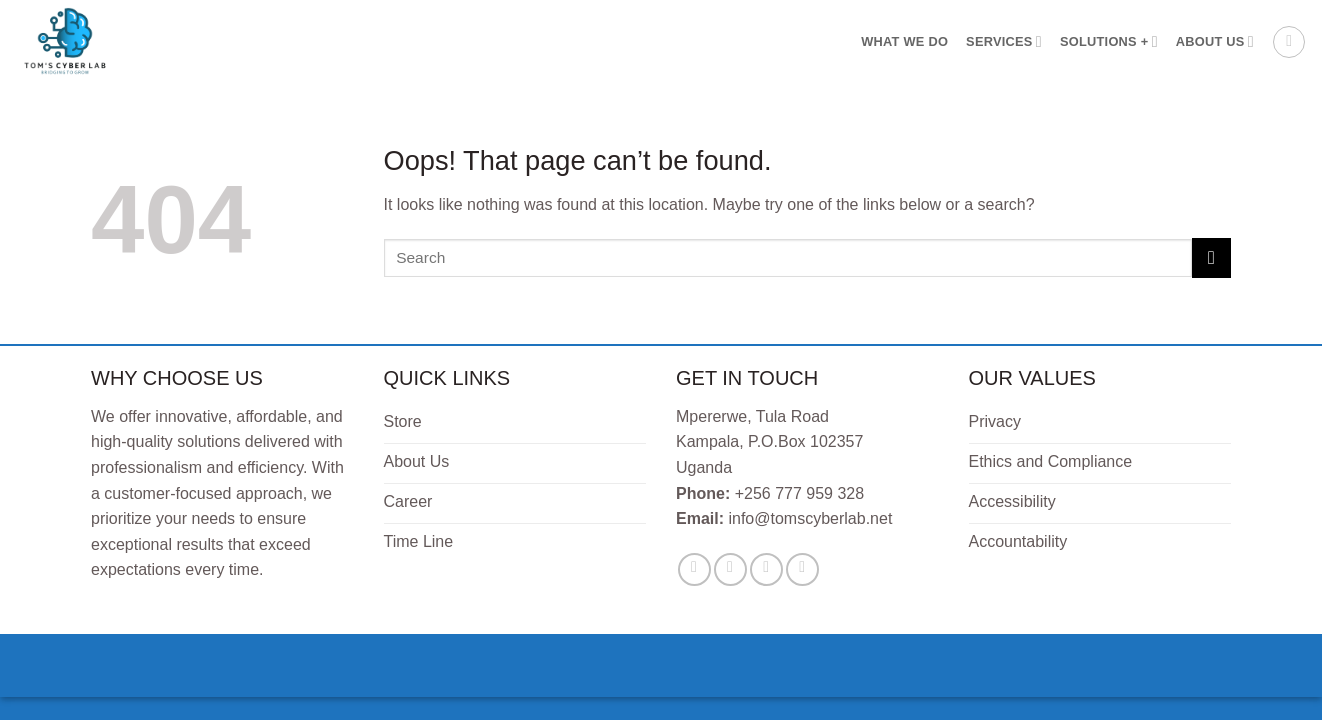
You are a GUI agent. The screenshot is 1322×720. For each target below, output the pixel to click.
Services (1004, 41)
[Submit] (1211, 257)
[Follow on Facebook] (694, 569)
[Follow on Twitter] (730, 569)
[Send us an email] (766, 569)
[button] (1289, 42)
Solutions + (1109, 41)
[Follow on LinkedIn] (802, 569)
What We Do (904, 41)
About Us (1215, 41)
